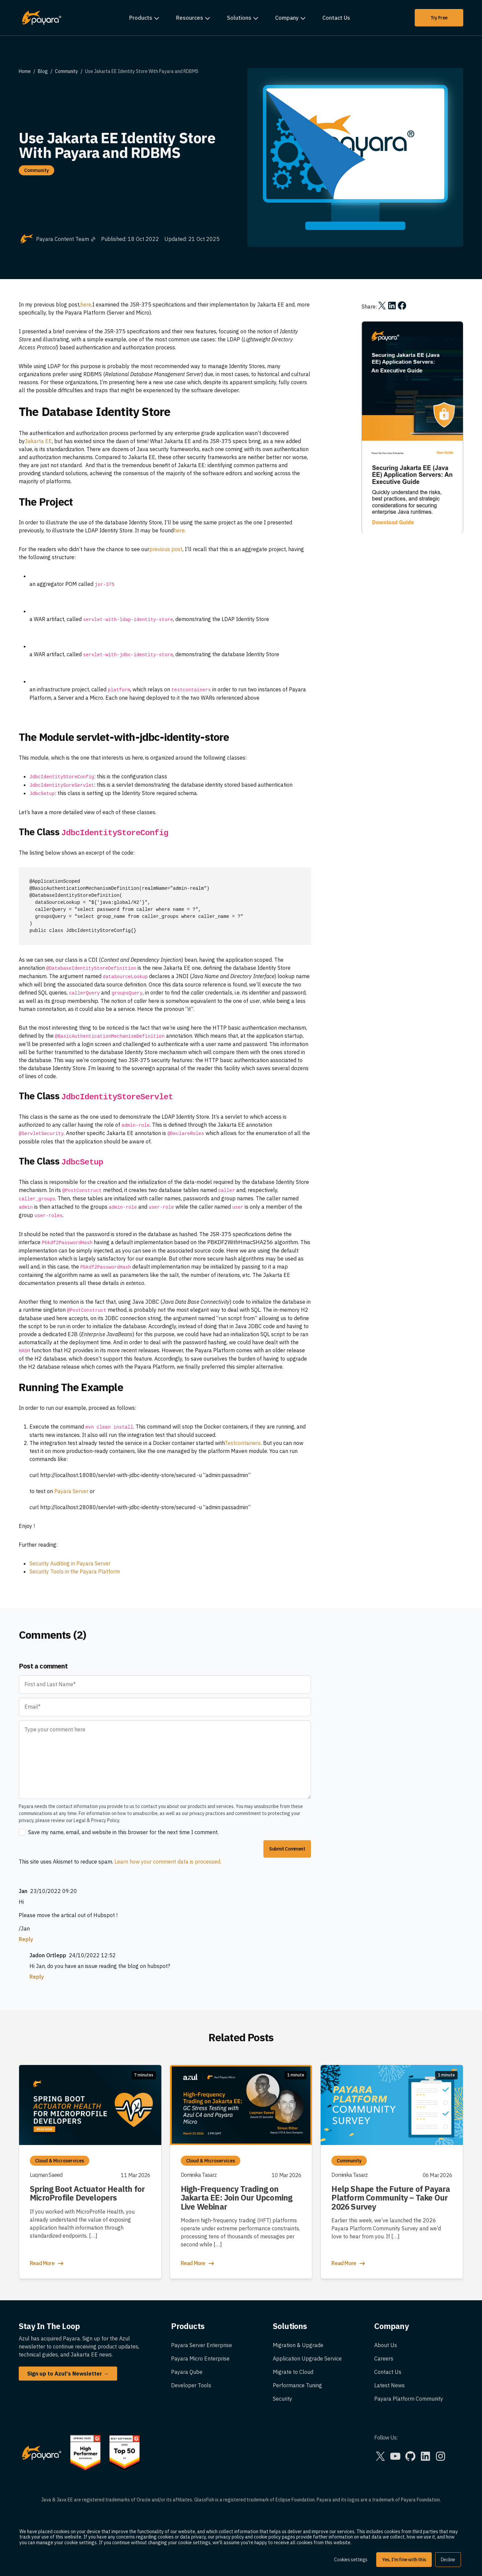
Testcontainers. (243, 1443)
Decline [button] (448, 2560)
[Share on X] (382, 305)
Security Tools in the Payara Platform (74, 1571)
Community (66, 71)
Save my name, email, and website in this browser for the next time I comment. (123, 1832)
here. (180, 530)
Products (140, 17)
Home (25, 71)
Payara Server (71, 1491)
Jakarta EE (38, 441)
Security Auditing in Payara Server (69, 1563)
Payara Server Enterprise (201, 2345)
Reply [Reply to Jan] (26, 1939)
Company (287, 17)
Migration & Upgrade (298, 2345)
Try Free (439, 18)
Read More (47, 2263)
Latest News (389, 2385)
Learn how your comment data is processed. (167, 1861)
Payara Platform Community (408, 2398)
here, (86, 304)
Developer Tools (191, 2385)
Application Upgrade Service (307, 2358)
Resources (189, 17)
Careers (383, 2358)
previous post (165, 549)
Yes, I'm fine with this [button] (404, 2560)
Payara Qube (187, 2372)
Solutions (239, 17)
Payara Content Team (66, 239)
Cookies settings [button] (351, 2560)
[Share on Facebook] (402, 305)
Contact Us (336, 17)
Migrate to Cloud (293, 2372)
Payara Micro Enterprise (200, 2358)
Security (282, 2398)
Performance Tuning (297, 2385)
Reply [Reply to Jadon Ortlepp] (36, 1976)
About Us (385, 2345)
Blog (43, 71)
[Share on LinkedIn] (392, 305)
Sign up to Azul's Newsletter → (68, 2373)
